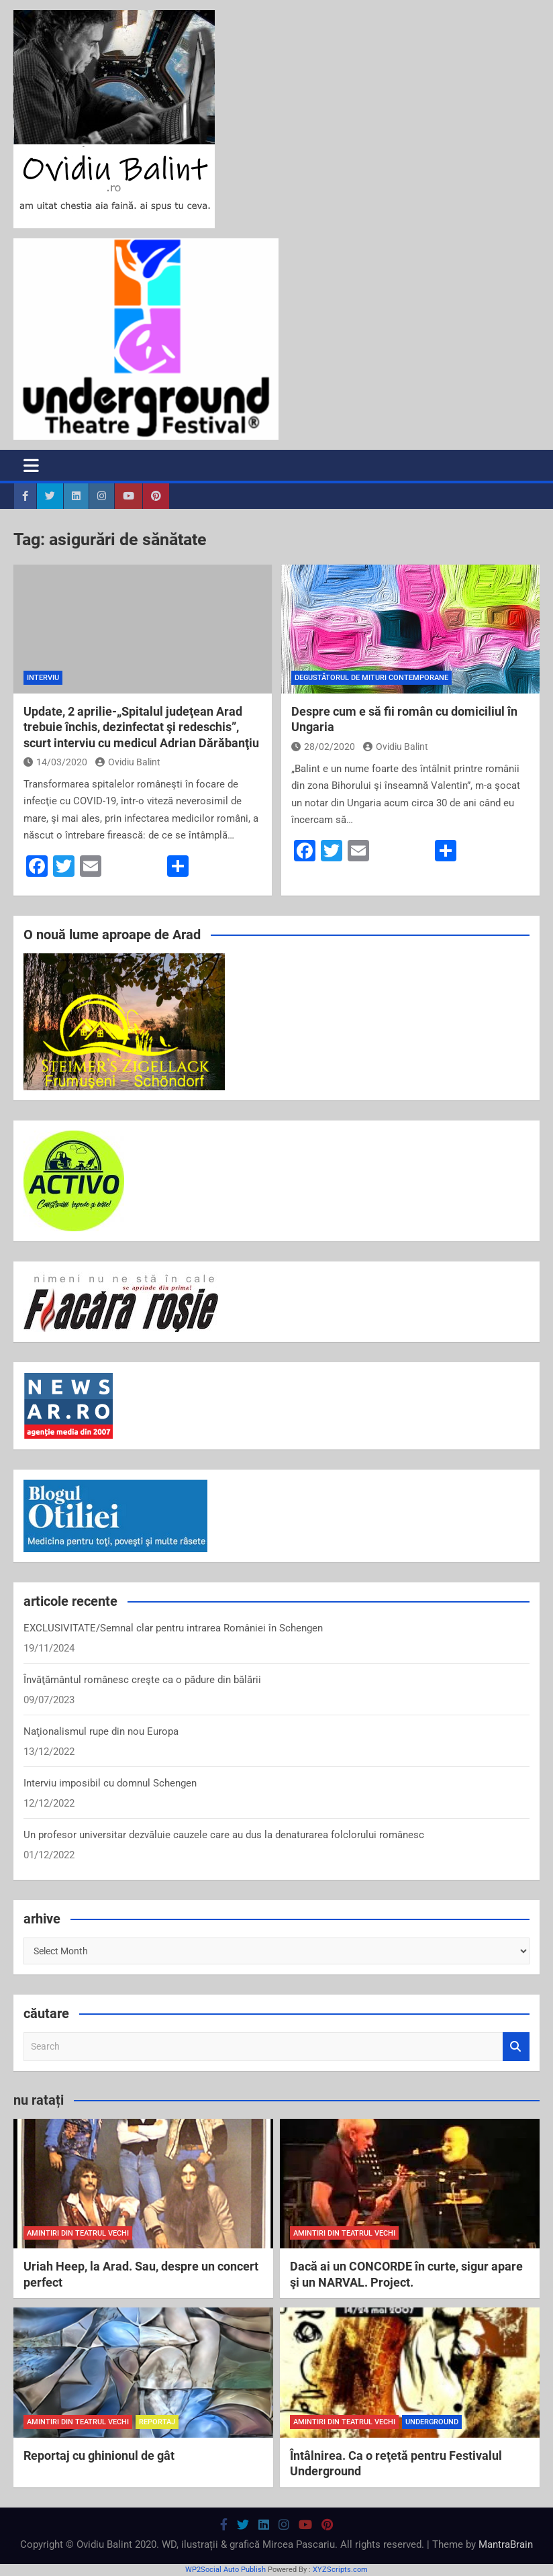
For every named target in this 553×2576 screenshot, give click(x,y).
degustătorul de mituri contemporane (371, 677)
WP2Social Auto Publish (225, 2569)
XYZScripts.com (340, 2569)
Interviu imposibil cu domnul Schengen (110, 1783)
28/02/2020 (323, 746)
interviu (43, 677)
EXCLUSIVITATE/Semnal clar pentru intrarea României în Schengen (173, 1628)
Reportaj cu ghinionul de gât (98, 2455)
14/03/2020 (55, 762)
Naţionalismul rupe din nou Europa (101, 1731)
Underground (431, 2422)
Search (516, 2046)
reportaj (157, 2422)
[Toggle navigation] (31, 465)
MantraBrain (506, 2544)
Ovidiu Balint (127, 762)
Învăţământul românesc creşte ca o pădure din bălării (142, 1680)
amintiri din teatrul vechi (78, 2233)
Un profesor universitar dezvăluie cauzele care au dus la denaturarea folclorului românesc (223, 1835)
